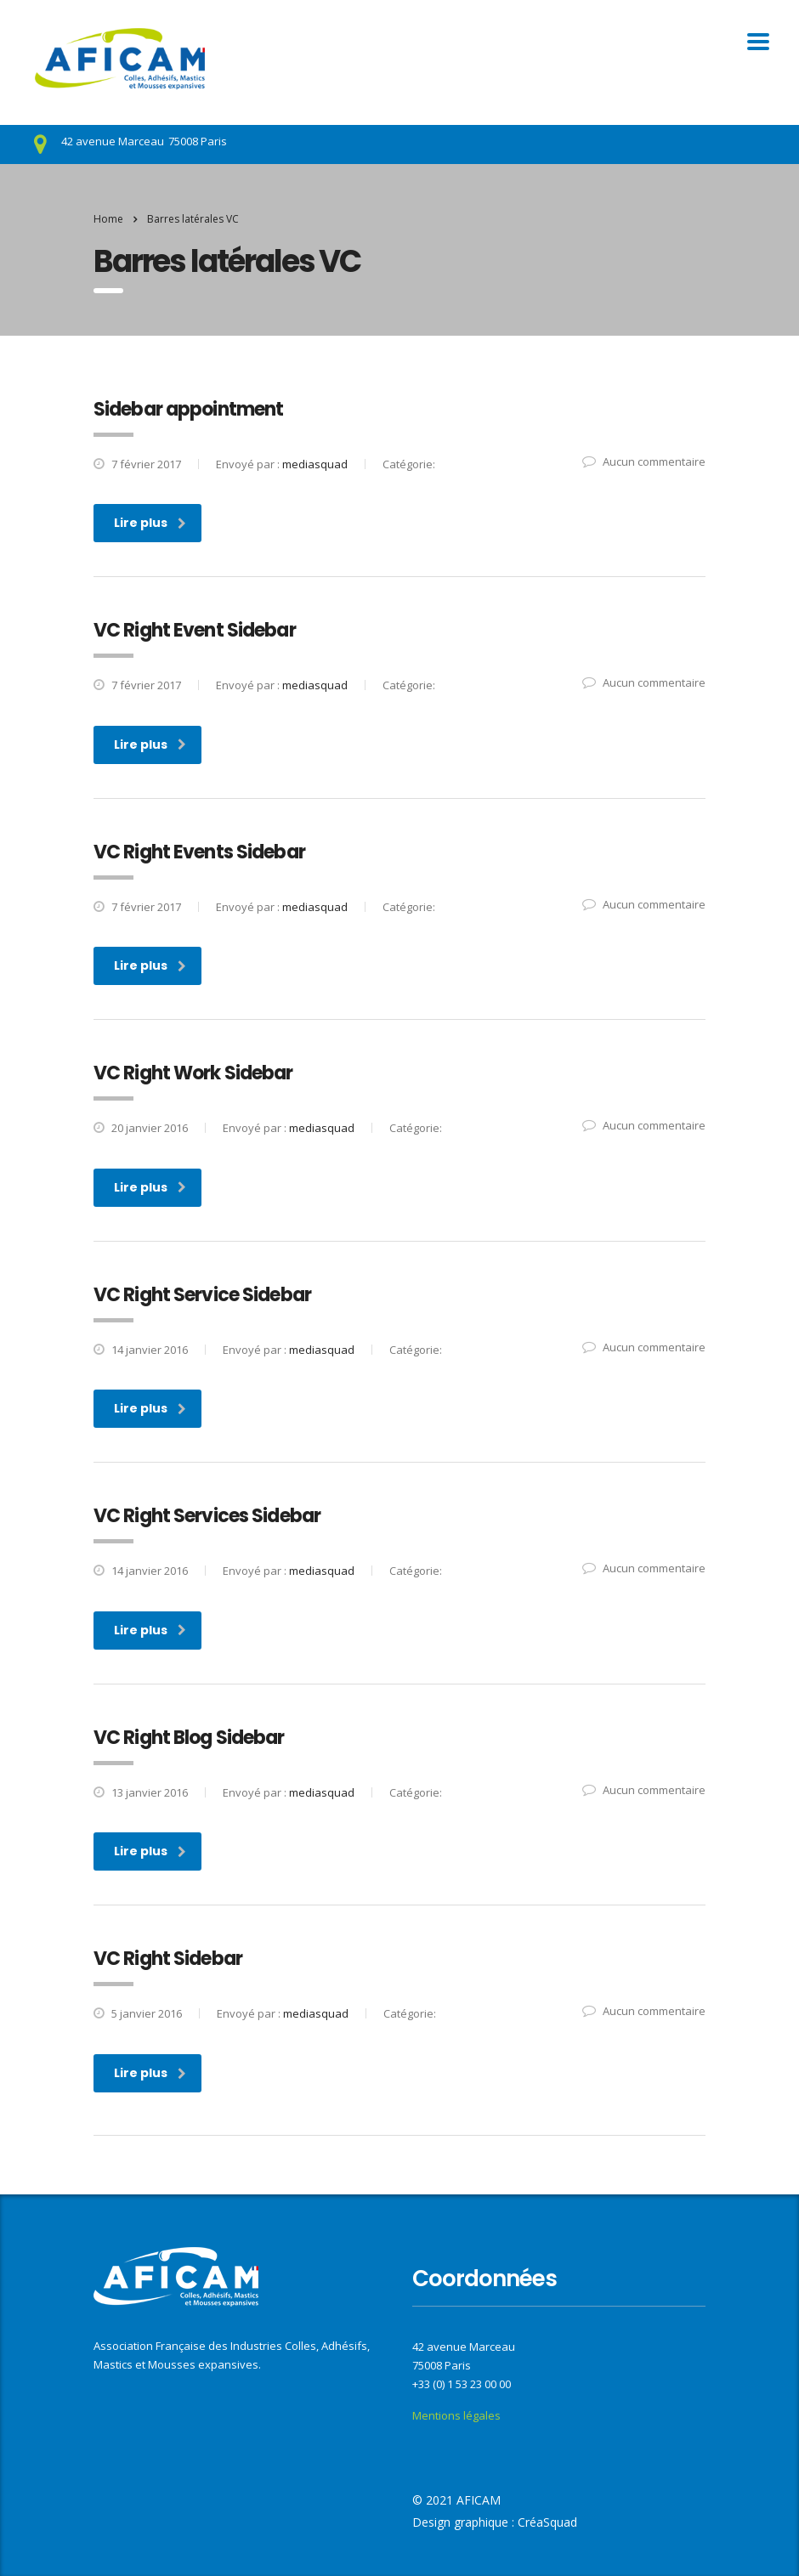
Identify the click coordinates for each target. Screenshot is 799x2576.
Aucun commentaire (644, 461)
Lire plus (150, 522)
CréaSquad (547, 2522)
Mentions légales (456, 2415)
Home (108, 219)
